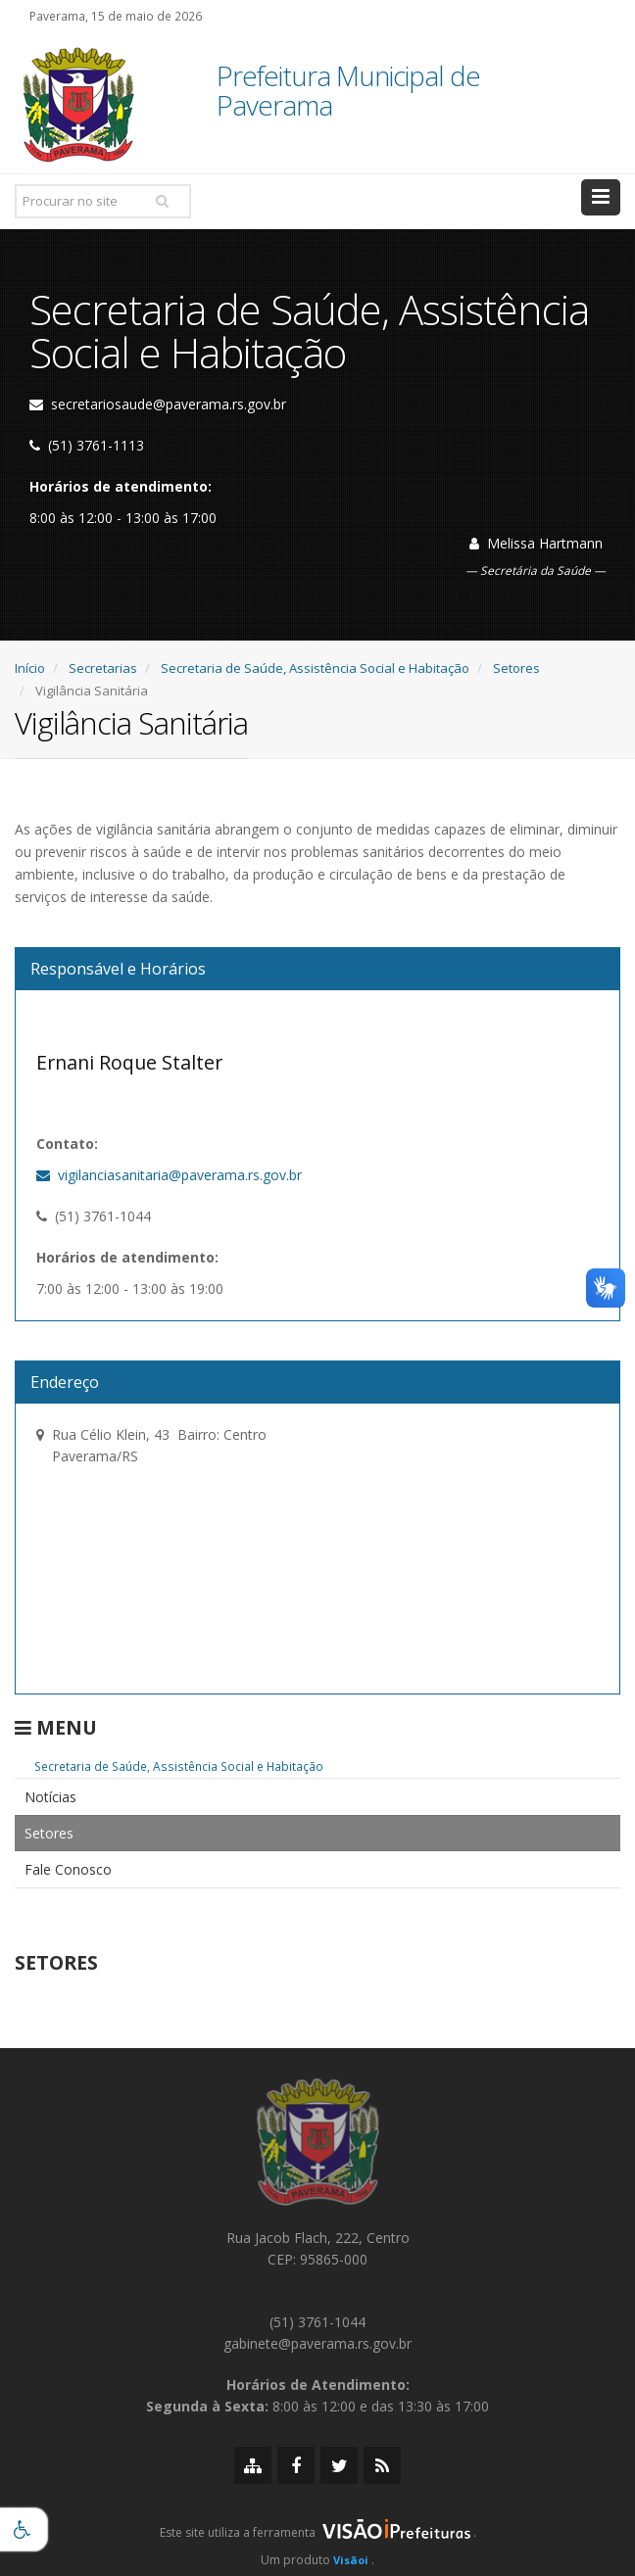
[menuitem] (317, 1797)
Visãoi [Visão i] (350, 2559)
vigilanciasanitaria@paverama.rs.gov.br (169, 1175)
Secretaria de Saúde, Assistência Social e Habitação (315, 668)
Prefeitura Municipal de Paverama (348, 92)
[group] (317, 2538)
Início (30, 668)
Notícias (50, 1797)
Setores (516, 668)
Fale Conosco (68, 1869)
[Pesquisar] (161, 201)
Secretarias (103, 668)
